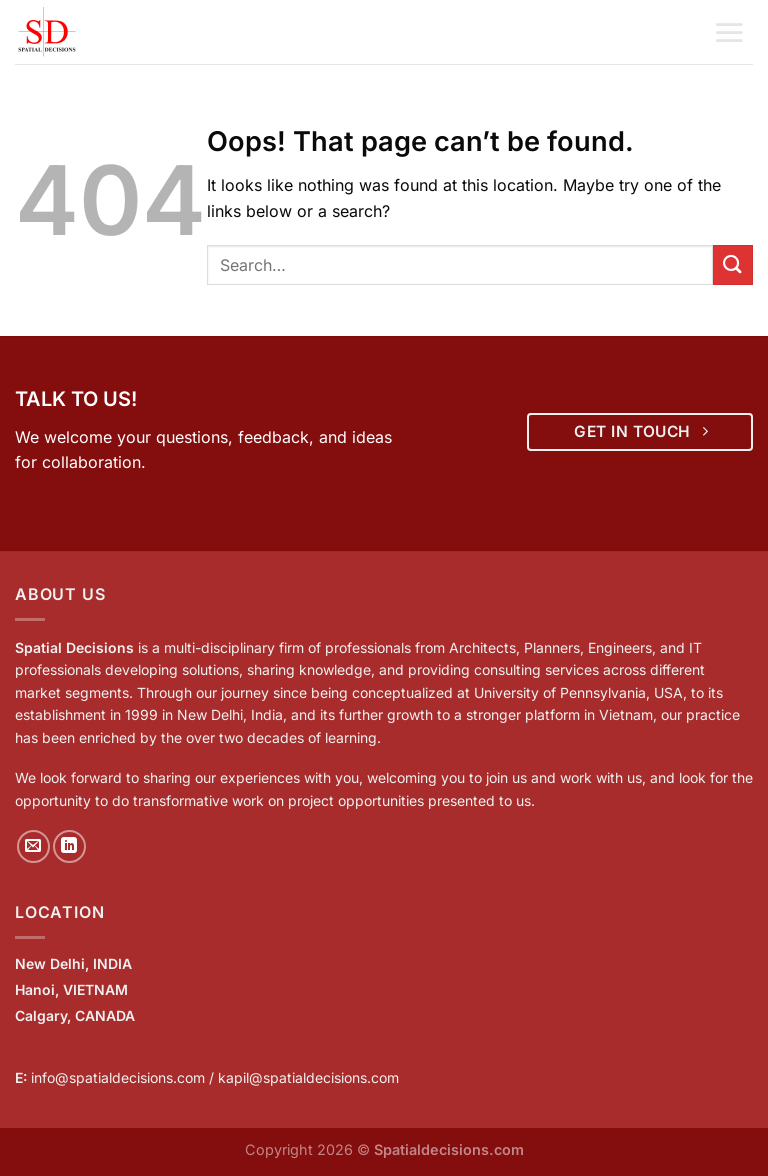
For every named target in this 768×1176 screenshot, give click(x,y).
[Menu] (729, 32)
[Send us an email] (33, 846)
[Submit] (733, 264)
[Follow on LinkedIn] (69, 846)
